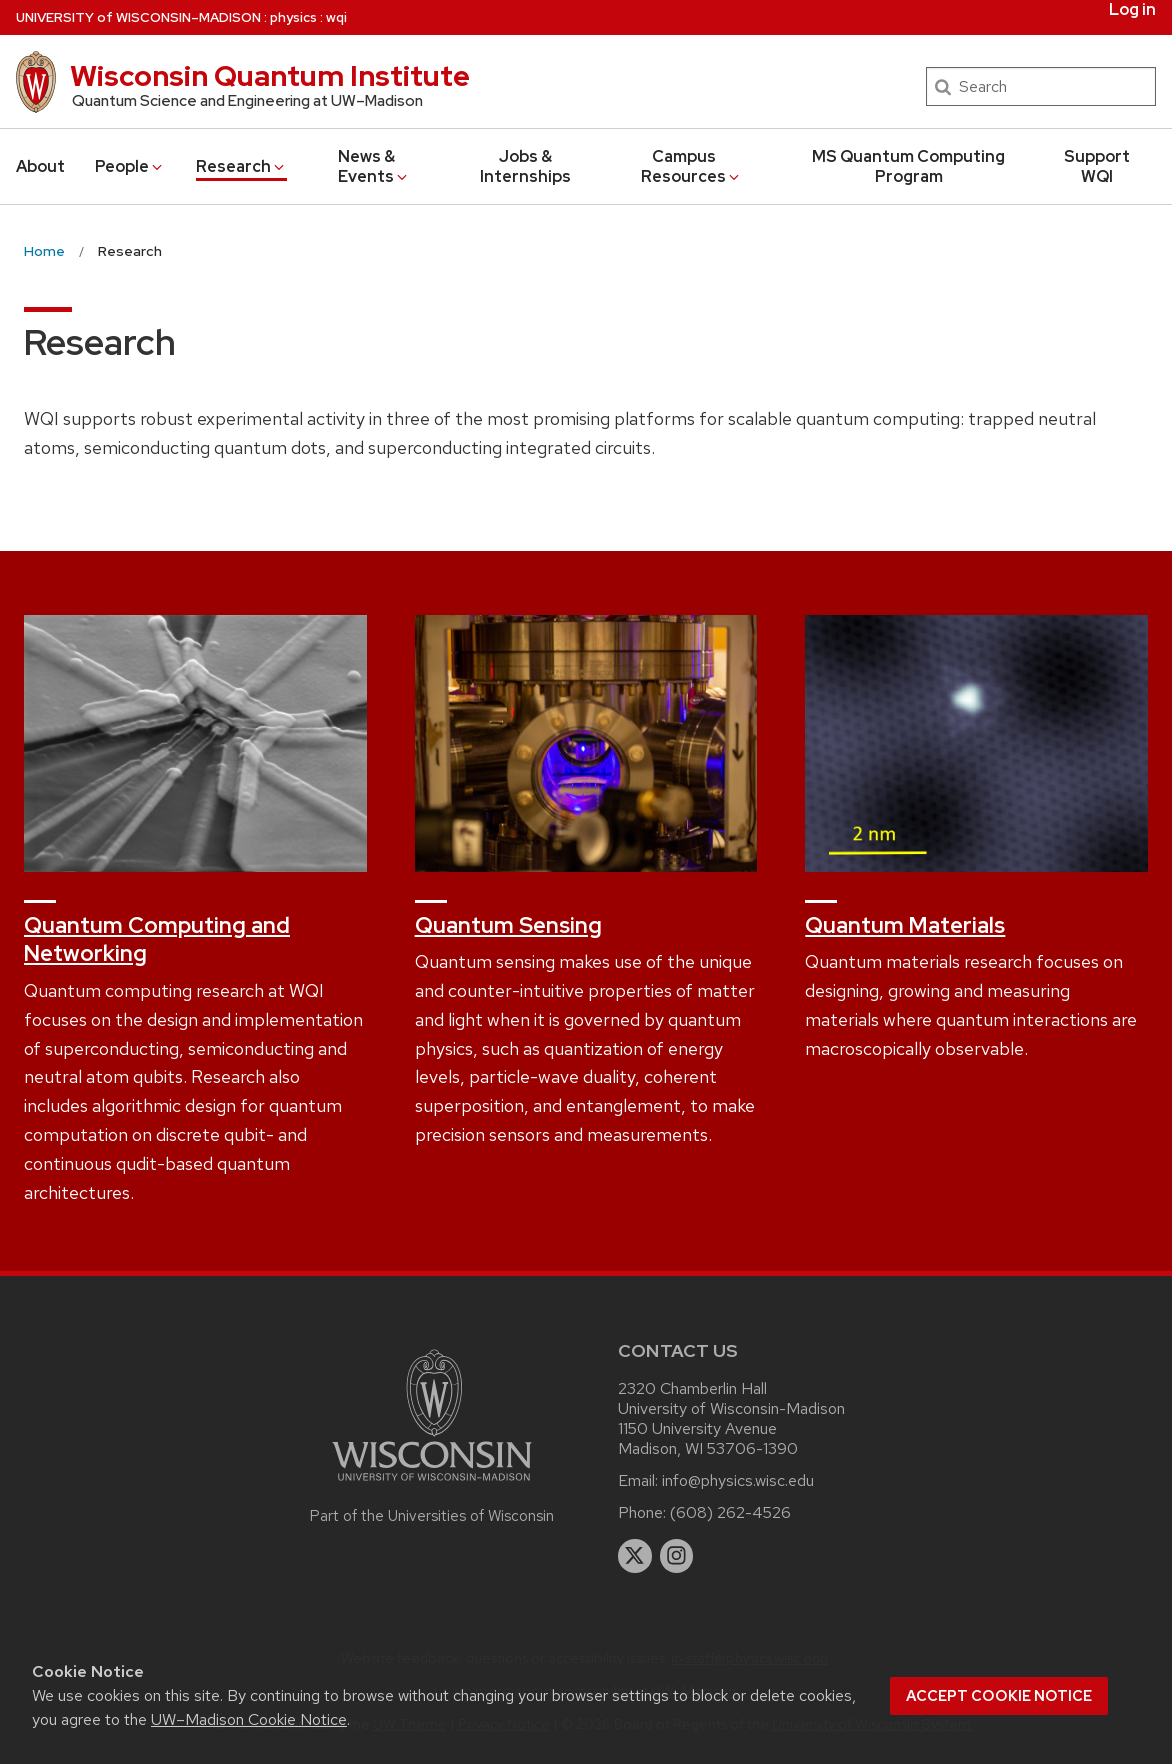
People (130, 166)
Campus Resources (691, 166)
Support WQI (1097, 166)
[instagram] (677, 1556)
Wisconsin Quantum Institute (270, 76)
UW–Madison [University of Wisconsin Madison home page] (138, 17)
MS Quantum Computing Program (908, 166)
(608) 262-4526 (730, 1512)
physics (293, 17)
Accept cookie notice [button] (999, 1696)
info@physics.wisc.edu (738, 1480)
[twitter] (635, 1556)
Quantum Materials (905, 925)
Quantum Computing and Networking (157, 940)
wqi (336, 17)
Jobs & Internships (525, 166)
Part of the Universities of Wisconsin (432, 1516)
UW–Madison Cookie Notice (249, 1719)
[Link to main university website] (432, 1484)
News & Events (374, 166)
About (40, 166)
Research (241, 166)
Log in (1132, 10)
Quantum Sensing (508, 925)
